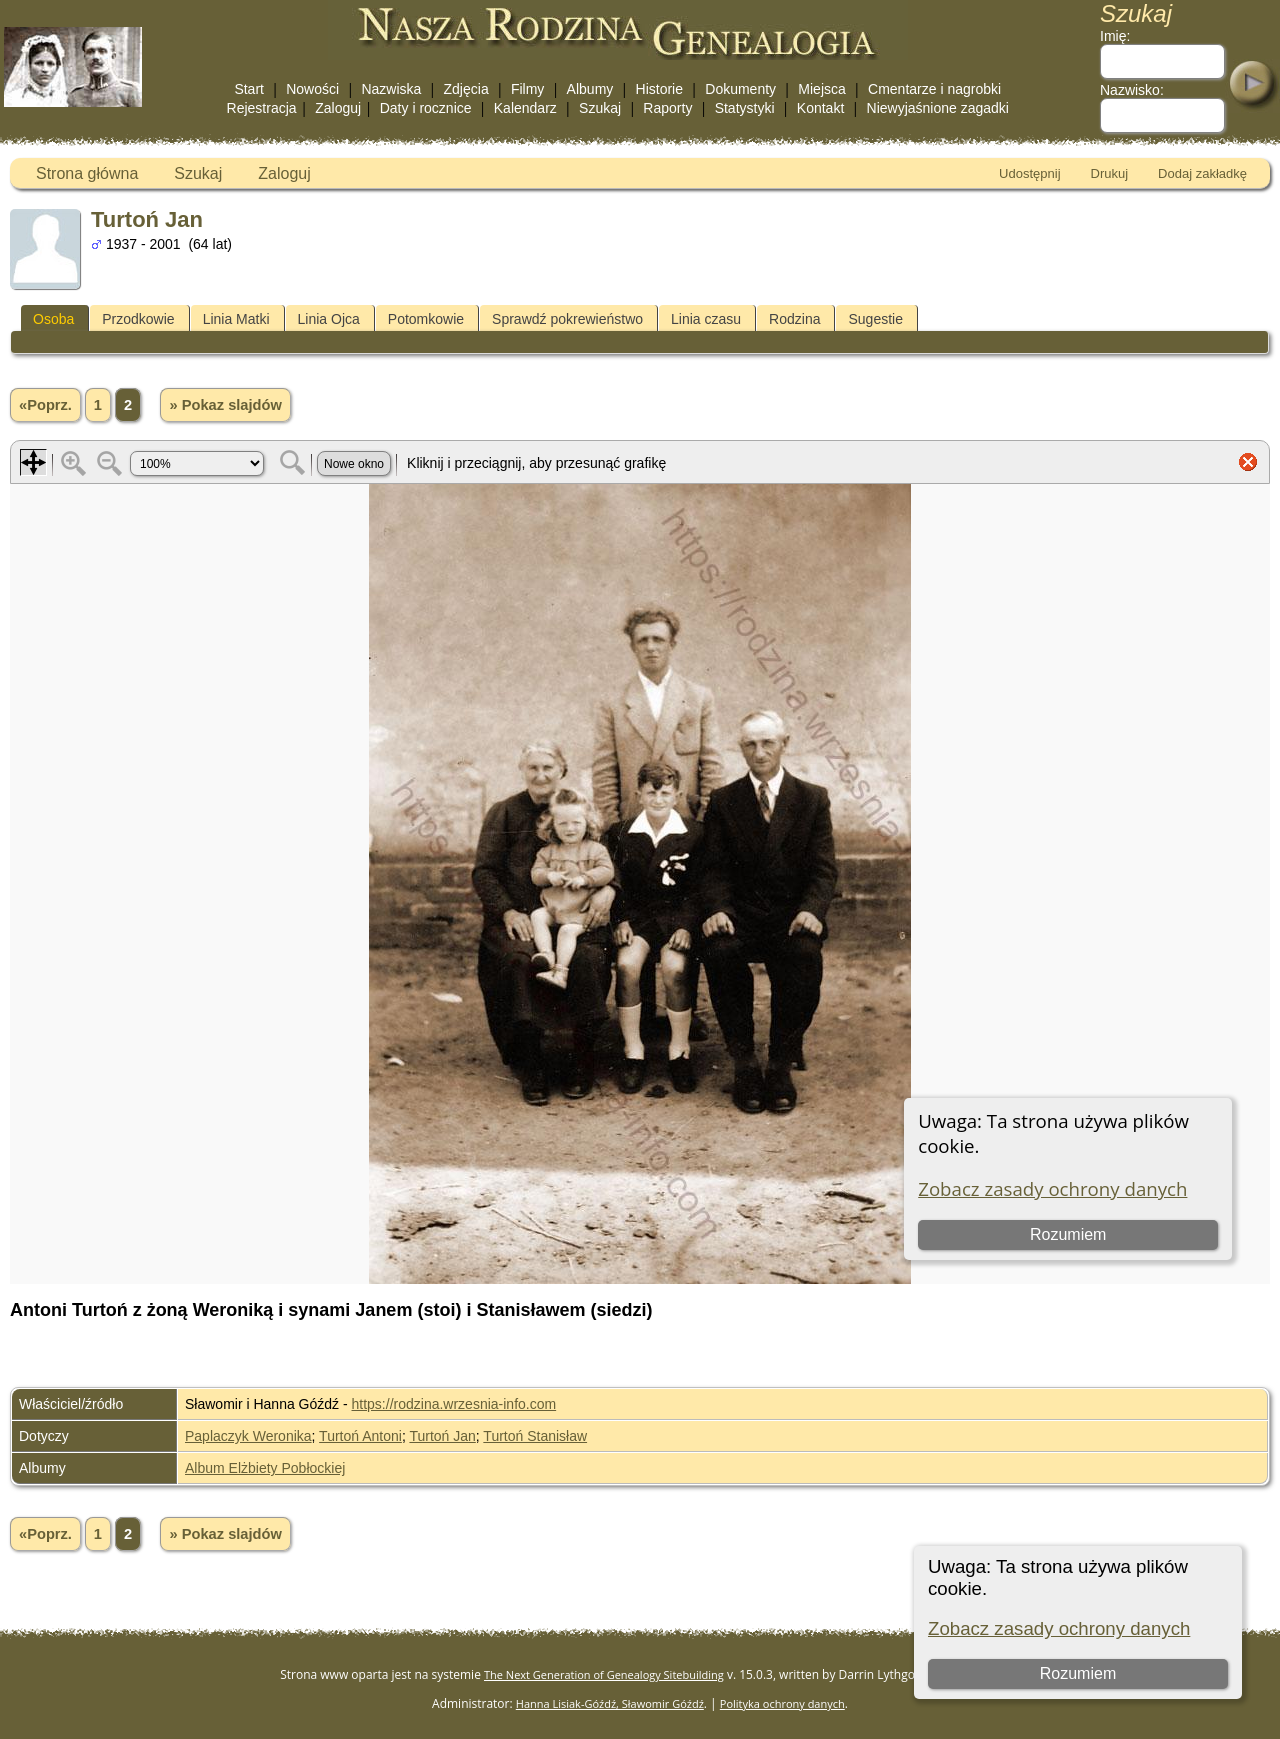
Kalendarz (525, 108)
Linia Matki (236, 319)
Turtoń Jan (442, 1436)
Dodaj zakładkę (1202, 173)
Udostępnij (1029, 173)
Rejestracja (262, 108)
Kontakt (820, 108)
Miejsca (821, 89)
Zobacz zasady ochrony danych (1059, 1628)
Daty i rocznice (426, 108)
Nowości (312, 89)
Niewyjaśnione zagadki (938, 108)
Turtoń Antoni (360, 1436)
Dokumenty (740, 89)
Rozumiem (1077, 1673)
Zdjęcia (466, 89)
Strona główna (87, 173)
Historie (659, 89)
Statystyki (745, 108)
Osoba (53, 319)
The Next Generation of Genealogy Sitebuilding (604, 1674)
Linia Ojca (329, 319)
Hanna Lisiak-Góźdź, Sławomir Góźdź (610, 1703)
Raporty (667, 108)
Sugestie (875, 319)
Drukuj (1110, 173)
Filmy (527, 89)
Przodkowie (138, 319)
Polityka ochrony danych (782, 1703)
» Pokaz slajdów (225, 405)
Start (249, 89)
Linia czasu (706, 319)
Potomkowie (426, 319)
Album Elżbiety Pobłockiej (265, 1468)
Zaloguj (338, 108)
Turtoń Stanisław (535, 1436)
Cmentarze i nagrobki (934, 89)
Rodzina (794, 319)
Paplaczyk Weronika (248, 1436)
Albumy (590, 89)
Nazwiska (391, 89)
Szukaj (600, 108)
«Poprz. (45, 405)
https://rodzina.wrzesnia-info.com (454, 1404)
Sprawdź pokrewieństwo (567, 319)
